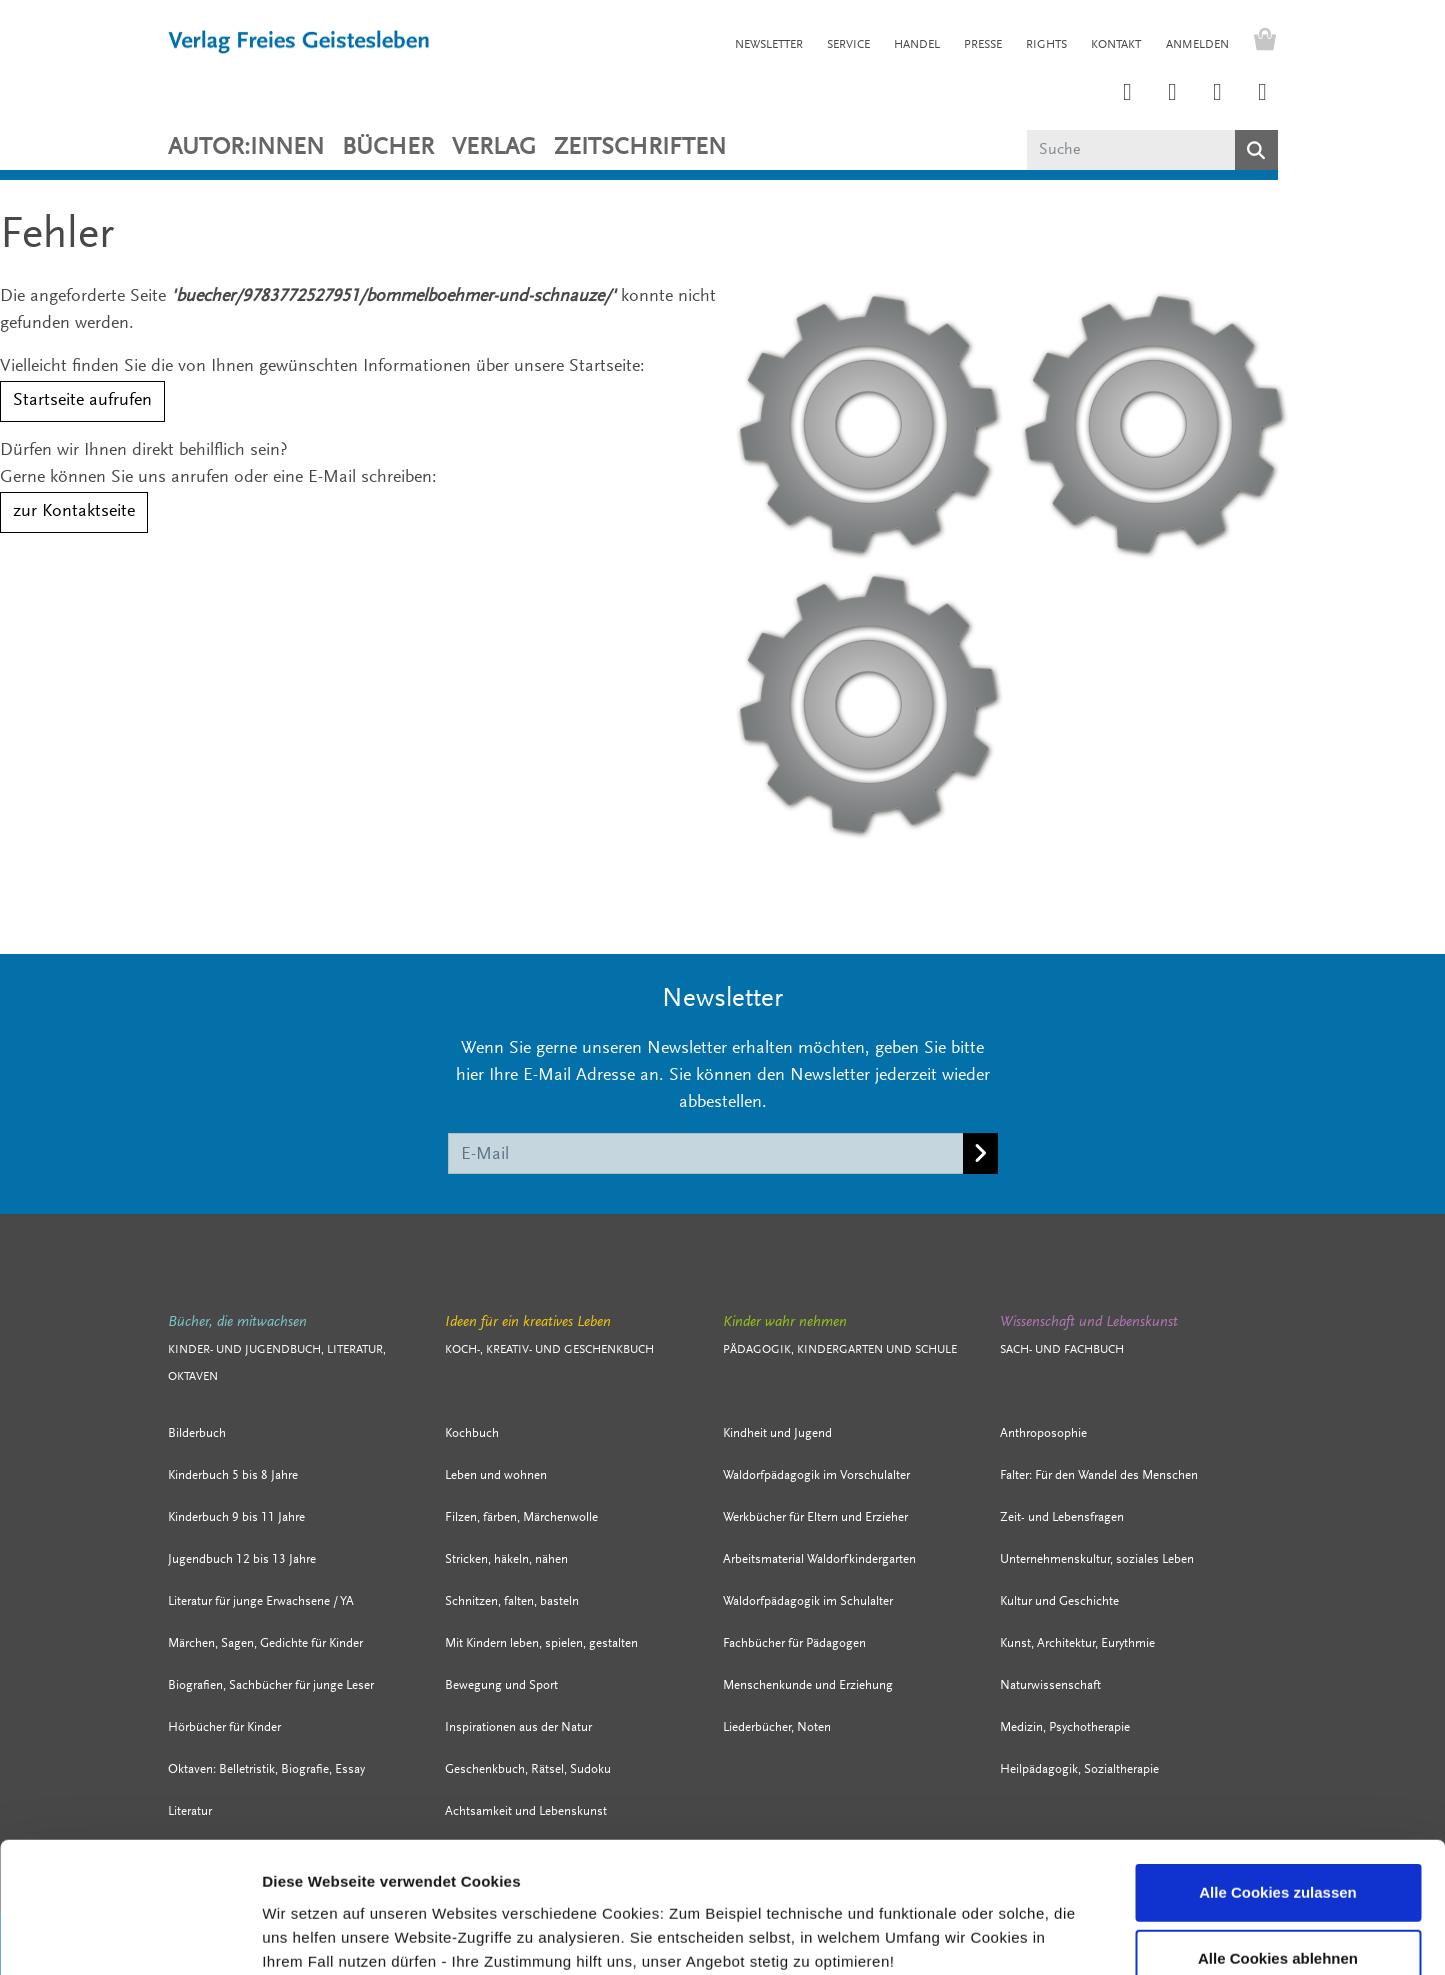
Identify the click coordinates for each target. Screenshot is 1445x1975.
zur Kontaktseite (74, 512)
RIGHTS (1046, 45)
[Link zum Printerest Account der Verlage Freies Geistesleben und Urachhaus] (1173, 94)
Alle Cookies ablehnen (1278, 1843)
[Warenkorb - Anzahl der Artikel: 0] (1260, 42)
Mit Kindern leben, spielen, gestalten (541, 1643)
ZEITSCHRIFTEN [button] (640, 148)
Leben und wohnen (496, 1475)
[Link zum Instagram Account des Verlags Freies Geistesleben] (1128, 94)
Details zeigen (1035, 1935)
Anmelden (1197, 45)
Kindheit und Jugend (777, 1433)
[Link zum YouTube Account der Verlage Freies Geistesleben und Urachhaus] (1263, 94)
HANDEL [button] (917, 45)
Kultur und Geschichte (1059, 1601)
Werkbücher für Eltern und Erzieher (815, 1517)
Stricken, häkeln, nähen (506, 1559)
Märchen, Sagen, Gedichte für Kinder (265, 1643)
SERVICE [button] (848, 45)
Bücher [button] (388, 148)
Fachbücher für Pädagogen (794, 1643)
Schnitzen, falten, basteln (512, 1601)
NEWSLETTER (769, 45)
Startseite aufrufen (82, 401)
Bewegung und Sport (501, 1685)
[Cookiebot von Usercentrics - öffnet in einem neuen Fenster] (129, 1936)
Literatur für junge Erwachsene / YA (261, 1601)
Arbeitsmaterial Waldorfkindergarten (819, 1559)
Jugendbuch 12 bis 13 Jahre (242, 1559)
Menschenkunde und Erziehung (808, 1685)
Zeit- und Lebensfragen (1062, 1517)
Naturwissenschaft (1050, 1685)
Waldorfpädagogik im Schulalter (808, 1601)
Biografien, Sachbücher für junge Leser (271, 1685)
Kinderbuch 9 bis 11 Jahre (236, 1517)
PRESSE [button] (983, 45)
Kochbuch (472, 1433)
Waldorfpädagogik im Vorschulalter (816, 1475)
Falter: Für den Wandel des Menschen (1099, 1475)
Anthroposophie (1043, 1433)
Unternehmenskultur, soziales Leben (1097, 1559)
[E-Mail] (706, 1153)
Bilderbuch (197, 1433)
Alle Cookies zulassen (1278, 1777)
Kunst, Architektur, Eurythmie (1077, 1643)
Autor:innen (246, 148)
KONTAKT (1116, 45)
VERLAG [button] (494, 148)
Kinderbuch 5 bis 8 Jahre (233, 1475)
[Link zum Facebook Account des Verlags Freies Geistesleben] (1218, 94)
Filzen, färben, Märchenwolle (521, 1517)
